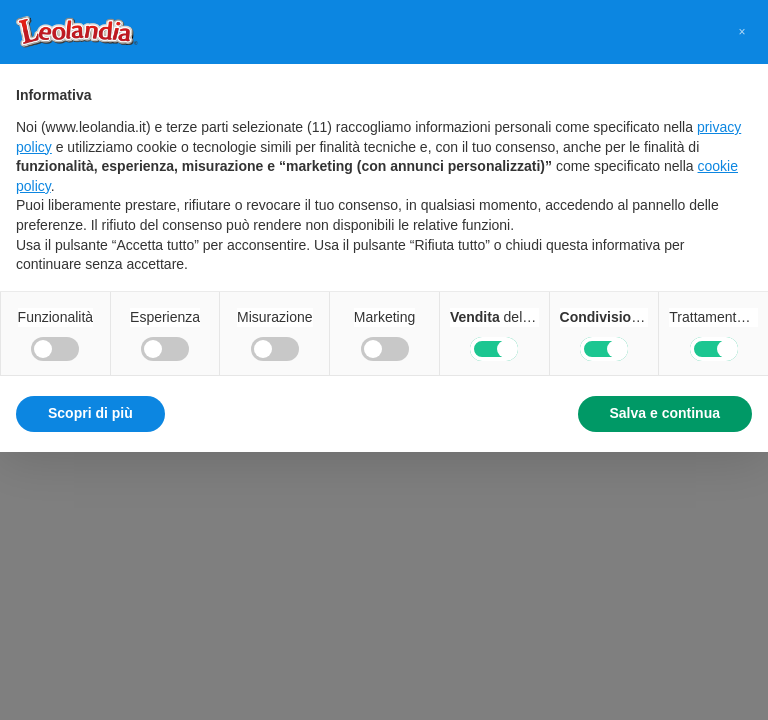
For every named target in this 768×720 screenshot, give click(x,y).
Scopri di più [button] (90, 413)
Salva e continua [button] (665, 413)
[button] (742, 32)
